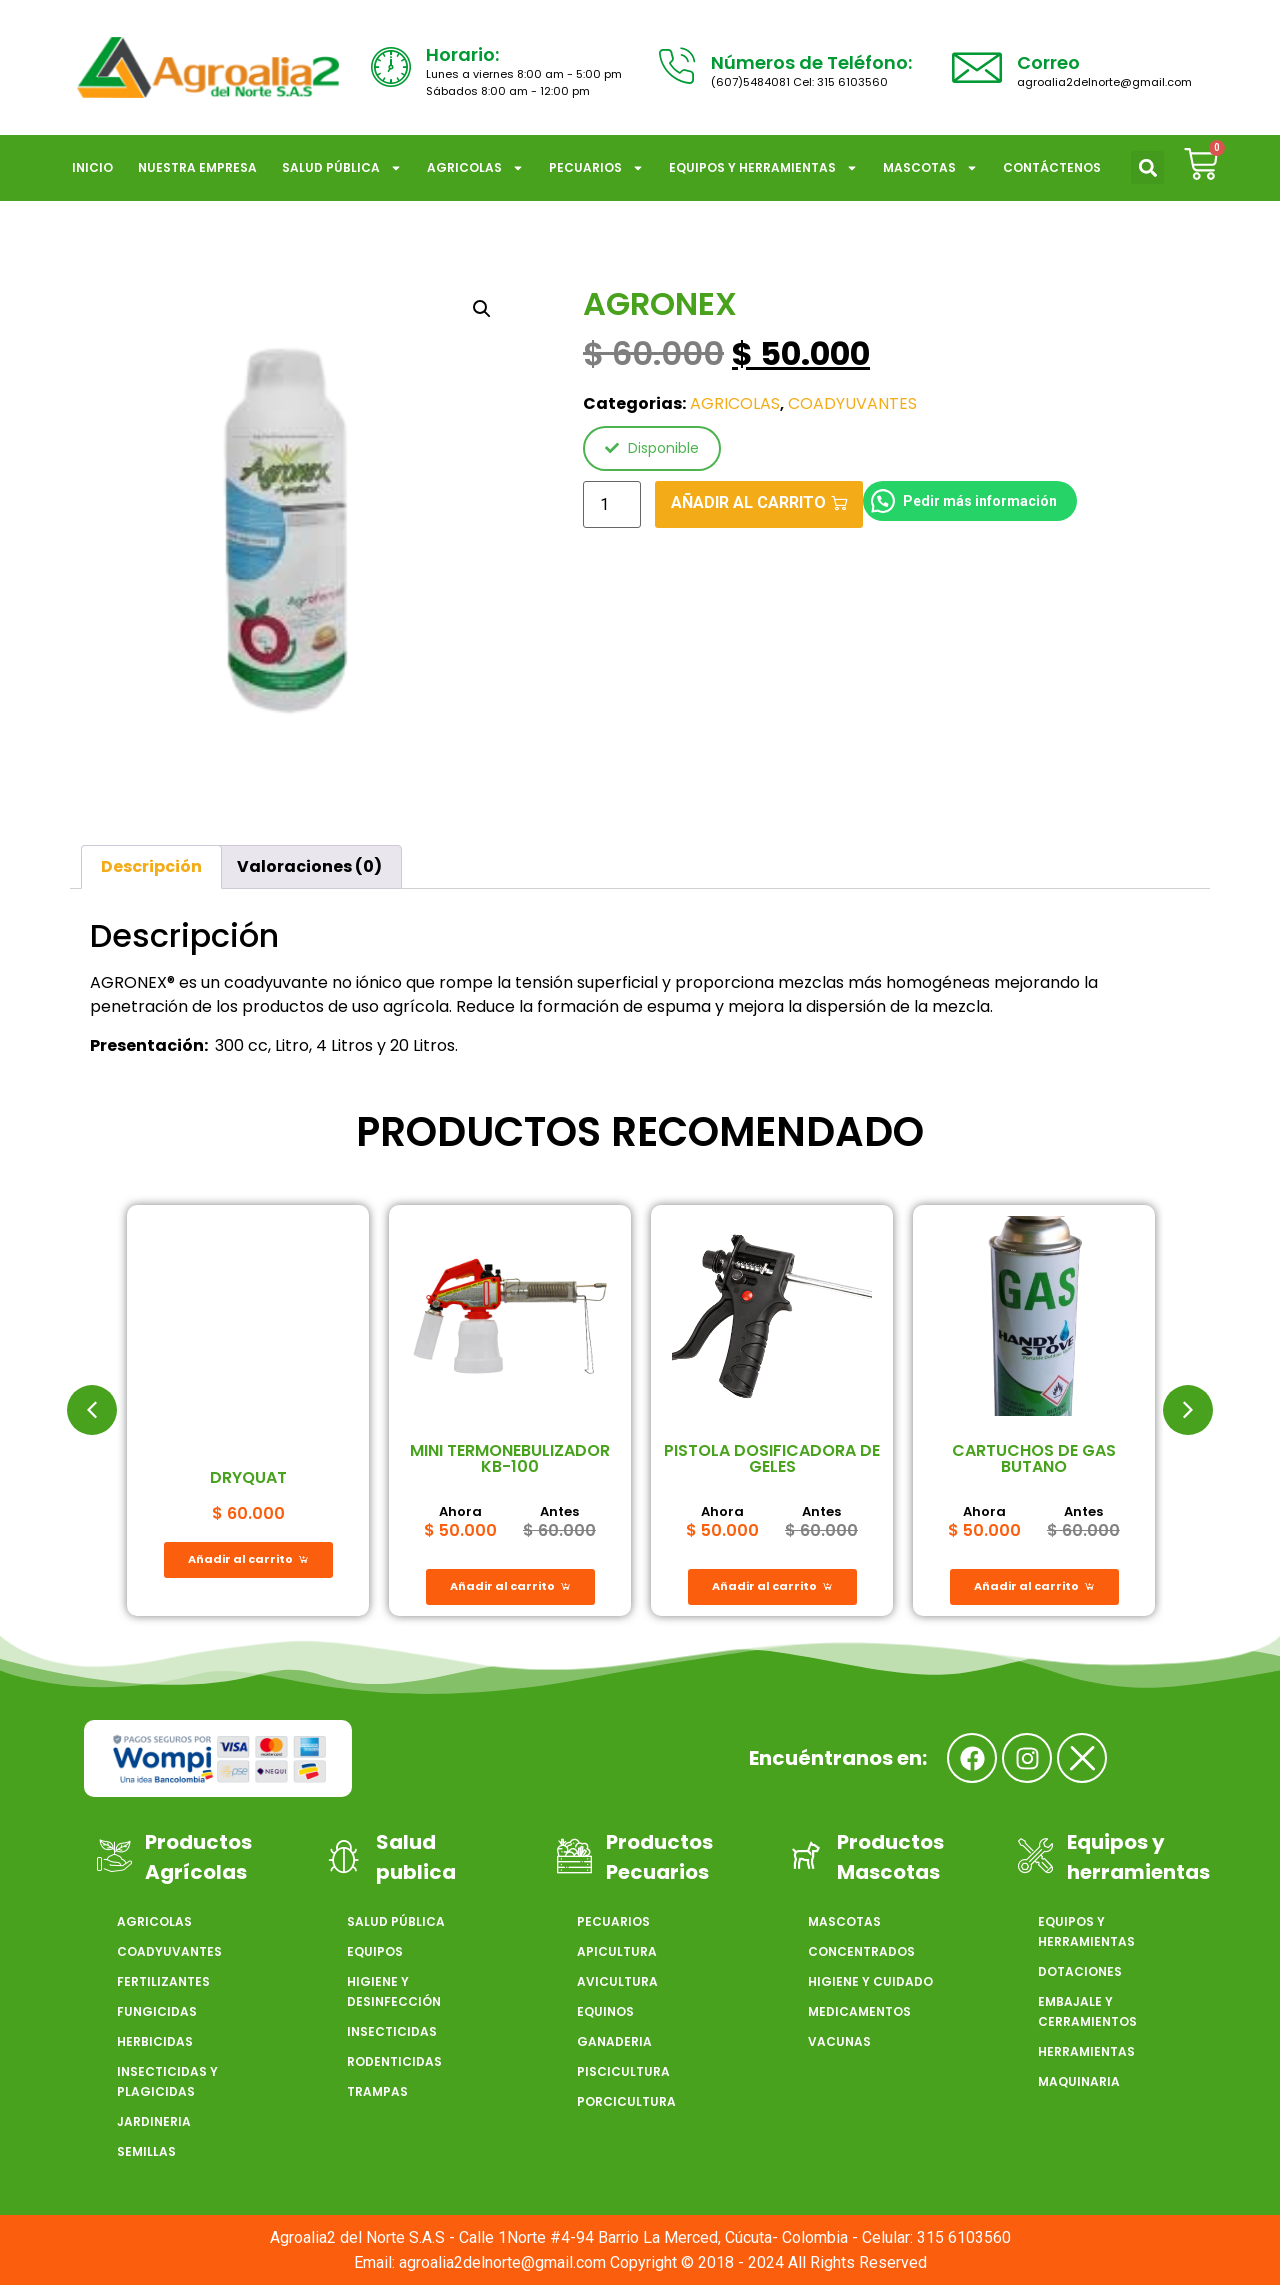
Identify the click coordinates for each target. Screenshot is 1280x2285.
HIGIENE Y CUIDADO (870, 1981)
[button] (1147, 167)
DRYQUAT (248, 1477)
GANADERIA (614, 2041)
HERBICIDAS (155, 2041)
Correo (1048, 62)
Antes (559, 1511)
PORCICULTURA (626, 2101)
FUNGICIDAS (157, 2011)
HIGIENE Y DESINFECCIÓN (394, 1991)
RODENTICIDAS (394, 2061)
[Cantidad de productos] (612, 504)
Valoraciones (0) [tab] (309, 866)
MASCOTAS (930, 168)
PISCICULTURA (623, 2071)
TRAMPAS (377, 2091)
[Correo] (977, 67)
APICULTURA (617, 1951)
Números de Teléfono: (811, 62)
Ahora (460, 1511)
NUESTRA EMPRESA (197, 167)
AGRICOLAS (475, 168)
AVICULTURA (617, 1981)
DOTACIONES (1080, 1971)
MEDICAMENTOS (859, 2011)
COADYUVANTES (852, 403)
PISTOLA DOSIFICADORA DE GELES (772, 1458)
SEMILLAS (146, 2151)
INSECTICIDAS (392, 2031)
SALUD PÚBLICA (342, 168)
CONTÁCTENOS (1052, 167)
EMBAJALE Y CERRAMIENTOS (1087, 2011)
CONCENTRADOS (861, 1951)
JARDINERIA (154, 2121)
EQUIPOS (375, 1951)
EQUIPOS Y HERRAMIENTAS (763, 168)
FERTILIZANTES (163, 1981)
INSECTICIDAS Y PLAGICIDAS (167, 2081)
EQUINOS (605, 2011)
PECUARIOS (596, 168)
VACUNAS (839, 2041)
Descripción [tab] (151, 866)
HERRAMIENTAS (1086, 2051)
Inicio (92, 167)
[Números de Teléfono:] (676, 67)
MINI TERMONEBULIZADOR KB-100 (510, 1458)
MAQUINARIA (1079, 2081)
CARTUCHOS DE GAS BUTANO (1034, 1458)
